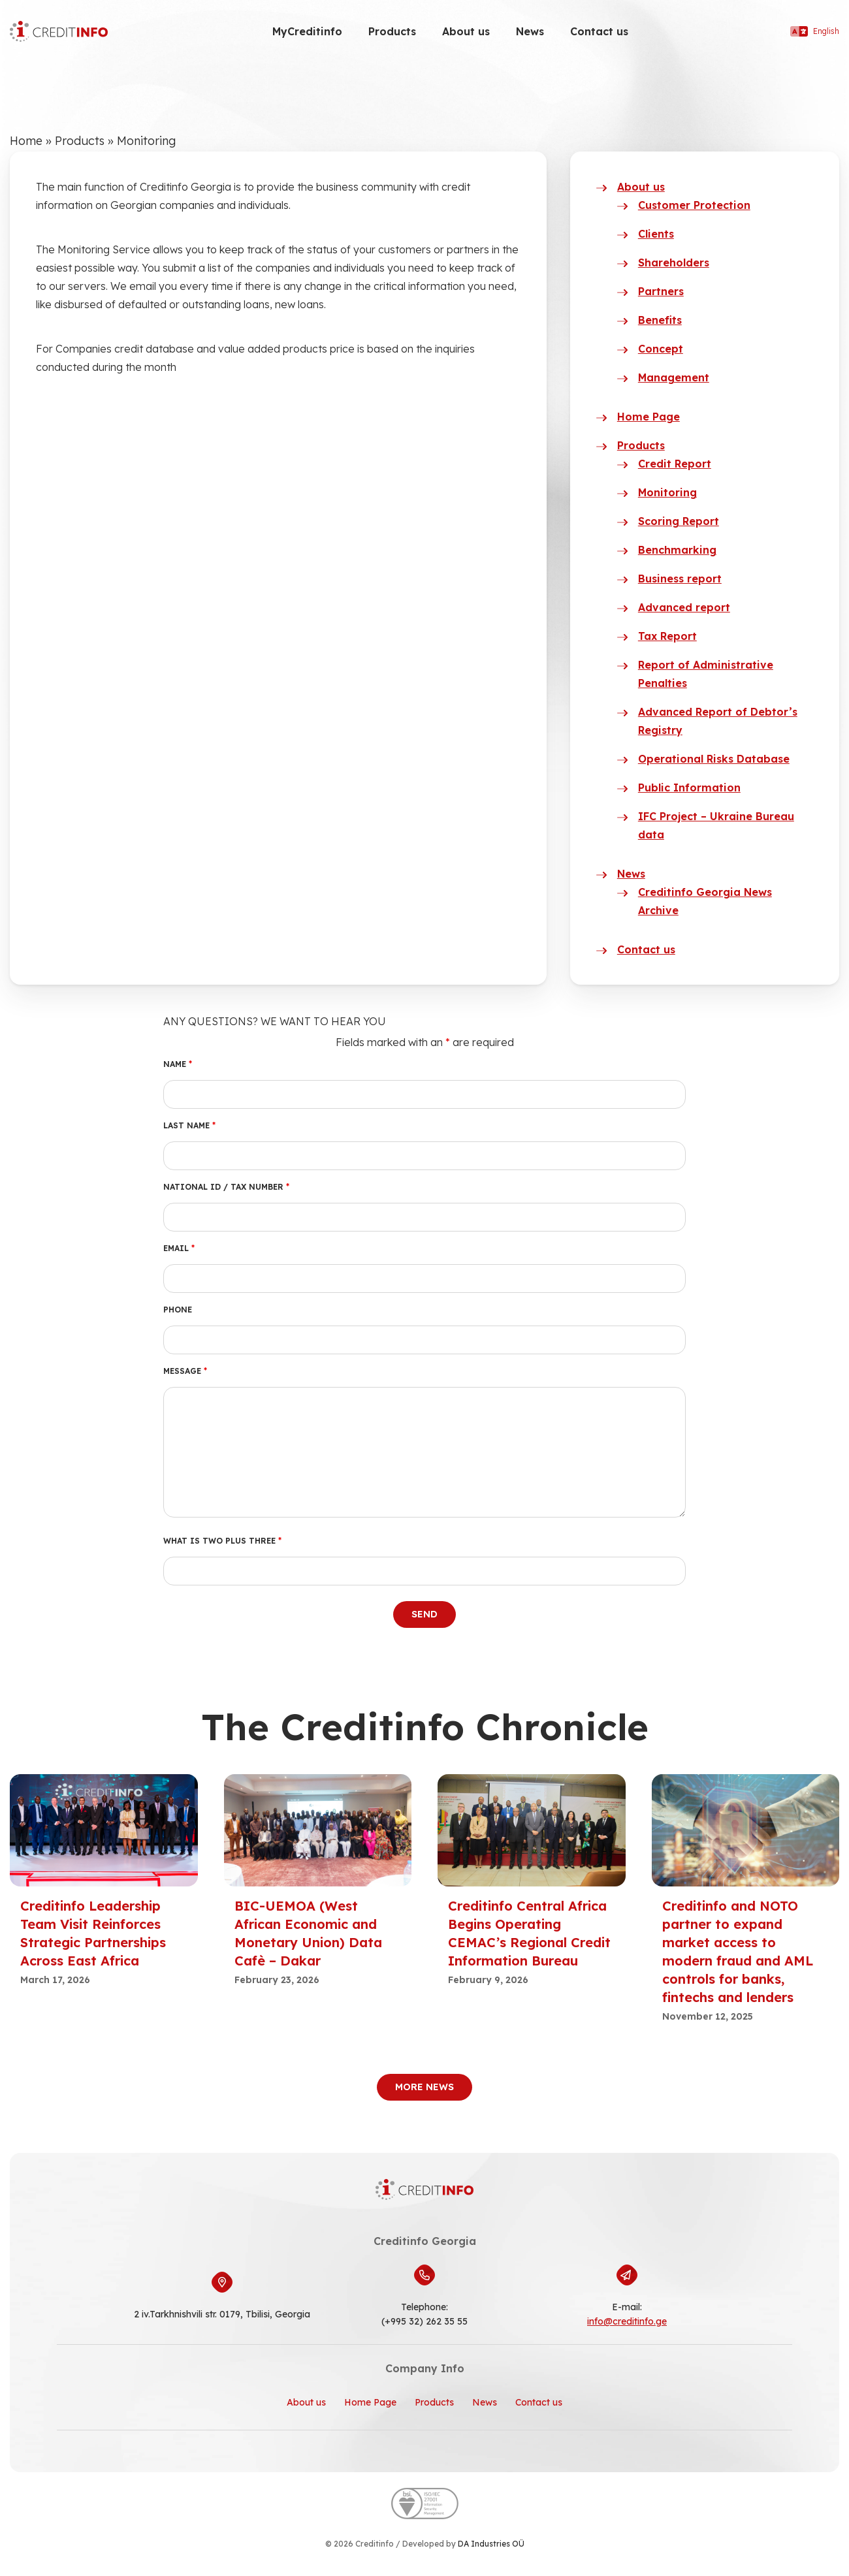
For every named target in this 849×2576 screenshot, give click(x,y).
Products (392, 31)
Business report (680, 578)
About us (466, 31)
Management (673, 377)
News (530, 31)
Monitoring (667, 492)
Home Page (648, 416)
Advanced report (684, 607)
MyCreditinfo (307, 31)
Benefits (660, 319)
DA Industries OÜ (491, 2544)
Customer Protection (694, 205)
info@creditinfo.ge (627, 2321)
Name (177, 1064)
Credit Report (674, 463)
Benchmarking (677, 549)
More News (424, 2087)
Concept (660, 348)
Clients (656, 233)
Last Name (189, 1125)
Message (185, 1371)
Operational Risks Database (714, 758)
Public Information (689, 787)
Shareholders (673, 262)
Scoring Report (678, 521)
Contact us (599, 31)
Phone (177, 1309)
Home (26, 140)
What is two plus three (222, 1541)
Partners (661, 291)
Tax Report (667, 636)
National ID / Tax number (226, 1187)
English (814, 31)
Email (179, 1248)
